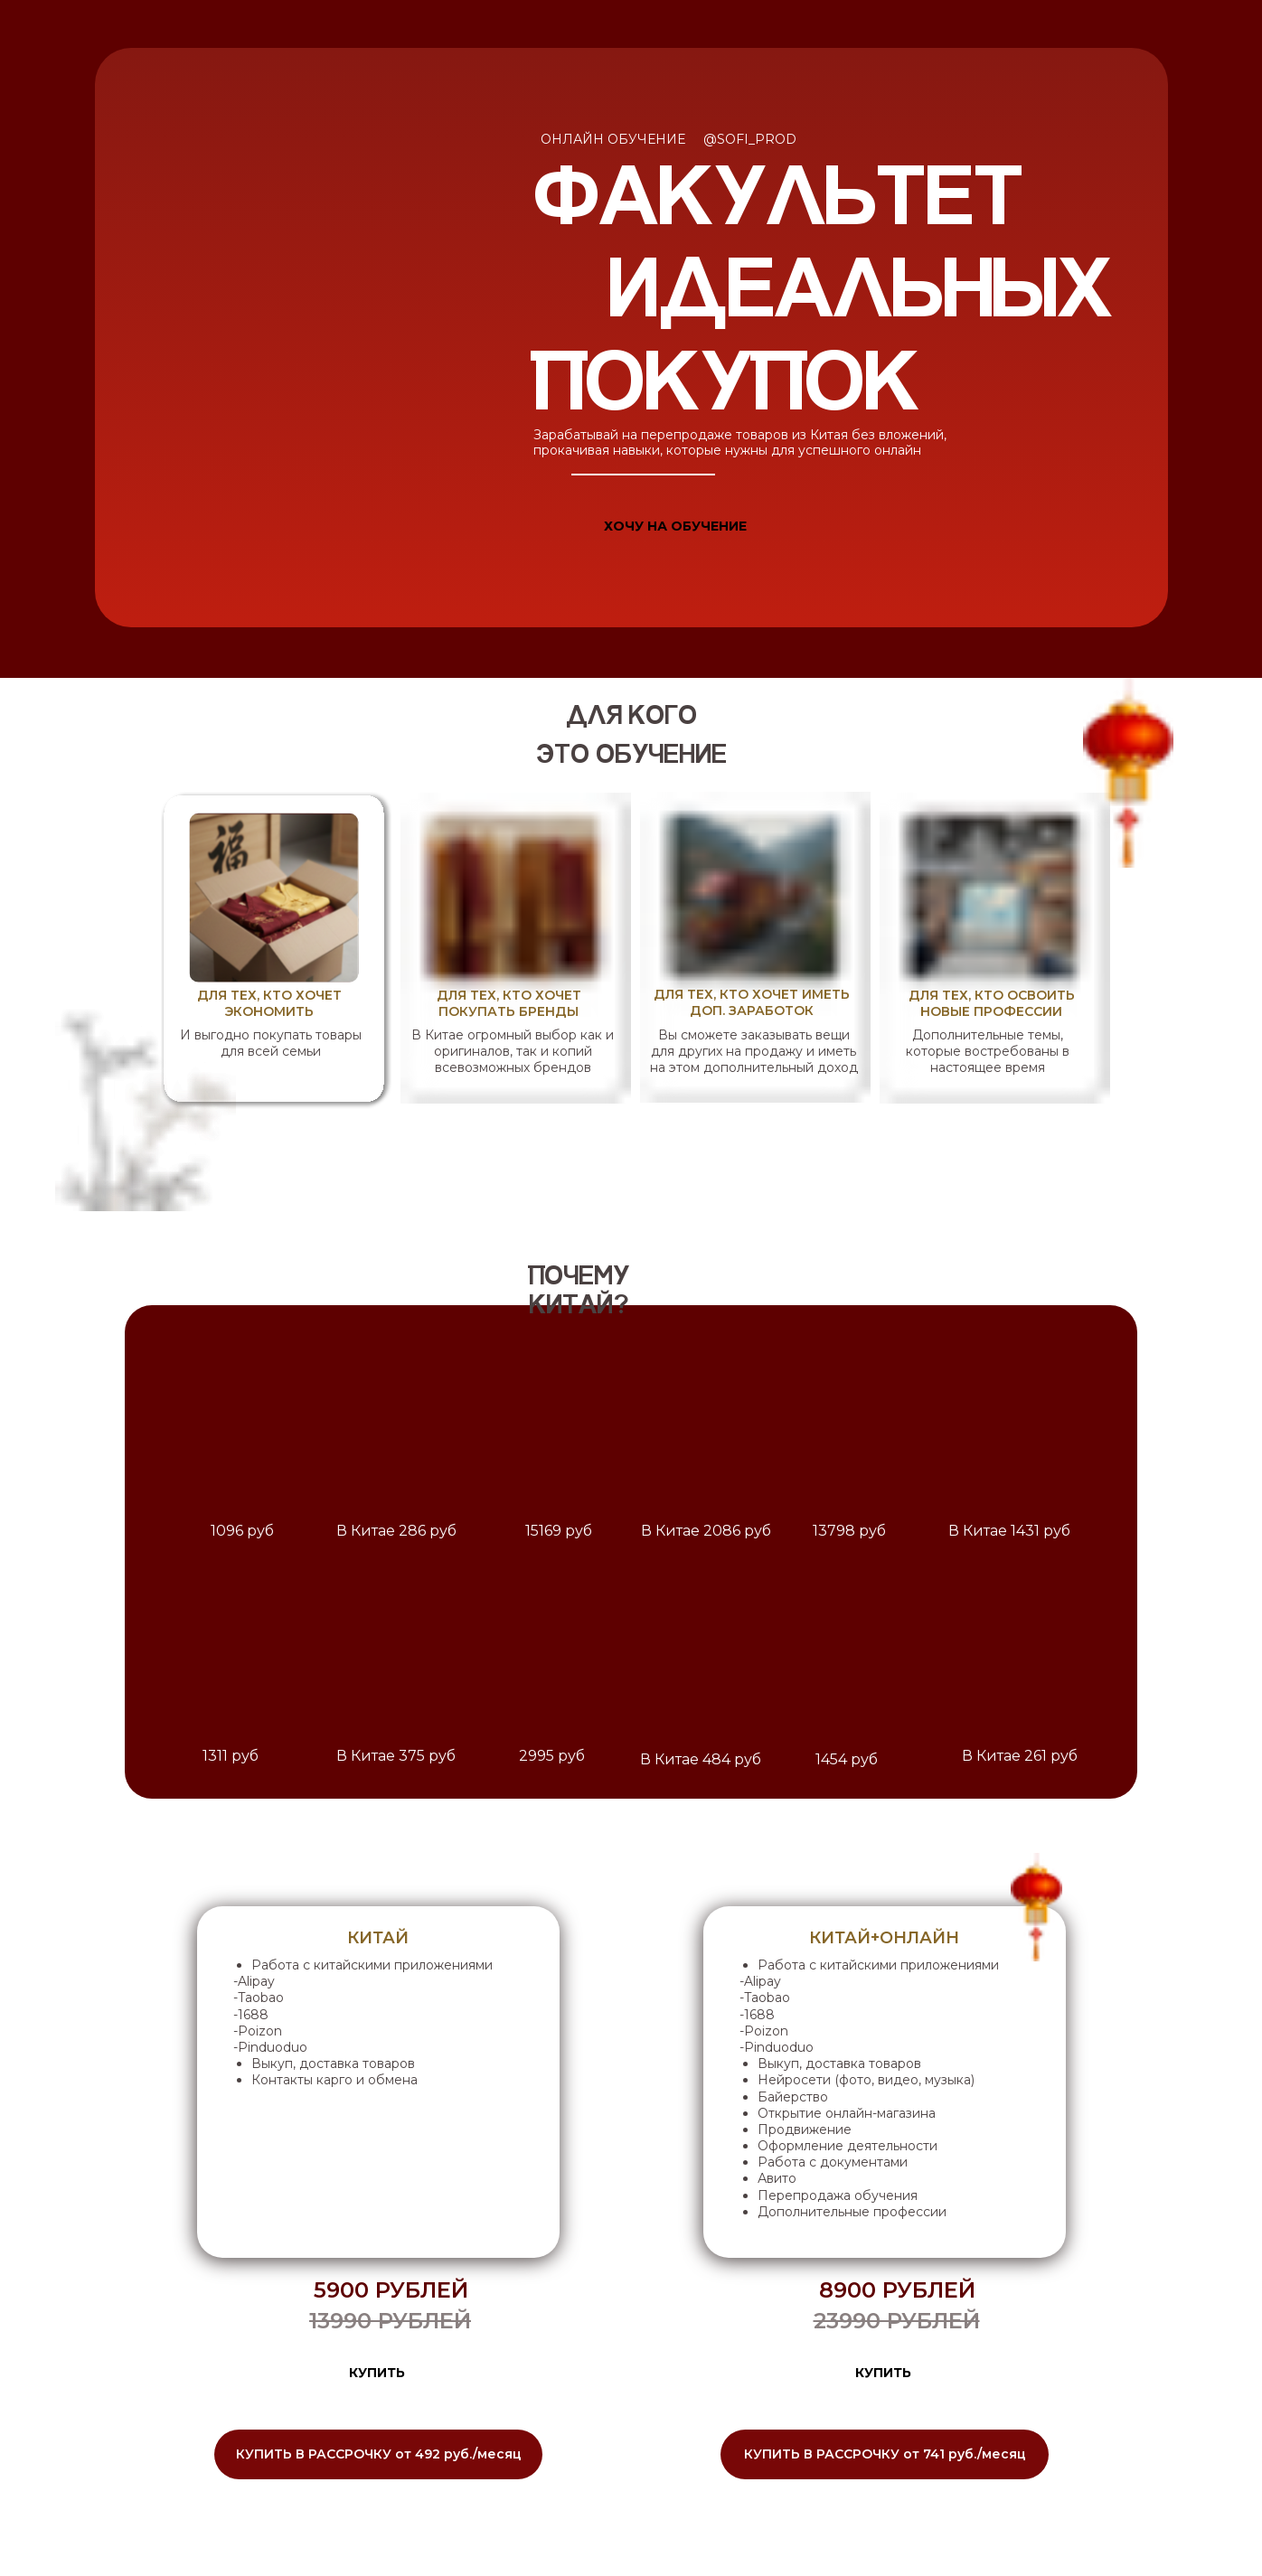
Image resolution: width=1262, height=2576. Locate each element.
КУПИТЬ (377, 2372)
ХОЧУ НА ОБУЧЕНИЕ (675, 526)
